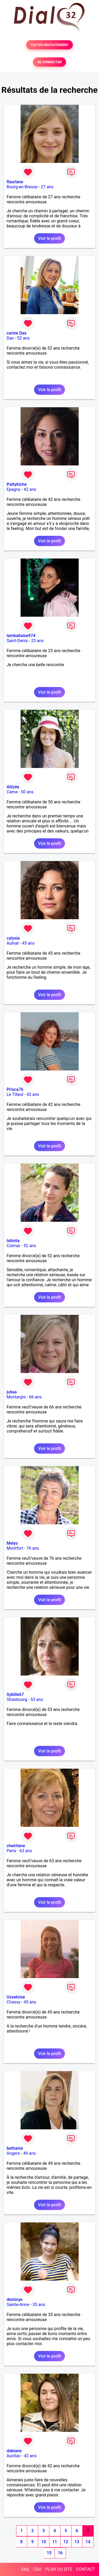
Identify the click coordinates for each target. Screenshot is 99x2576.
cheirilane (16, 1845)
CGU (37, 2569)
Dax (10, 338)
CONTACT (85, 2569)
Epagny (13, 489)
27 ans (47, 186)
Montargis (16, 1396)
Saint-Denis (17, 640)
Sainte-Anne (18, 2304)
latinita (13, 1240)
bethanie (15, 2148)
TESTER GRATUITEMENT (49, 45)
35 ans (38, 2304)
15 (49, 2552)
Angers (13, 2153)
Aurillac (14, 2455)
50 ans (27, 791)
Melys (12, 1543)
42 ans (30, 489)
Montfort (15, 1548)
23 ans (37, 640)
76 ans (32, 1548)
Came (12, 791)
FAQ (25, 2569)
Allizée (13, 786)
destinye (14, 2299)
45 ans (28, 943)
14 (88, 2541)
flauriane (15, 181)
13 (76, 2541)
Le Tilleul (15, 1094)
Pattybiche (17, 484)
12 (65, 2541)
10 (43, 2541)
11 (54, 2541)
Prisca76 (15, 1089)
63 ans (26, 1850)
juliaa (12, 1391)
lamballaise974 (21, 635)
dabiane (14, 2450)
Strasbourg (17, 1699)
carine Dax (16, 333)
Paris (11, 1850)
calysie (13, 938)
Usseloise (16, 1997)
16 (60, 2552)
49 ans (29, 2153)
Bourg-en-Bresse (22, 186)
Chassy (13, 2002)
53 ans (36, 1699)
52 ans (23, 338)
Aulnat (13, 943)
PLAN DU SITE (58, 2569)
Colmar (13, 1245)
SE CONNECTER (49, 62)
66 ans (35, 1396)
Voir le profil (49, 238)
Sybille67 (15, 1694)
